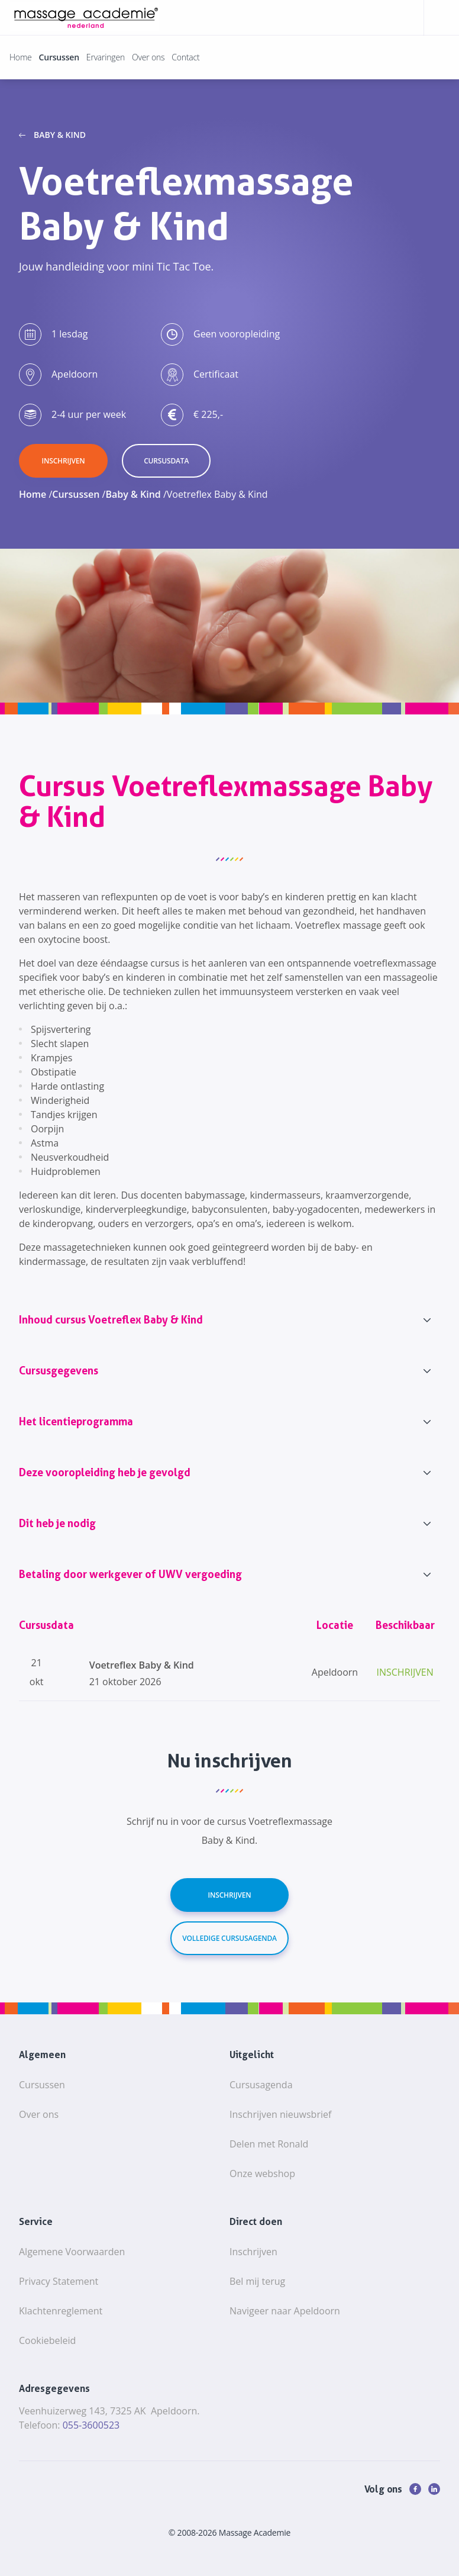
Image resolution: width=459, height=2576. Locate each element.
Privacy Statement (58, 2281)
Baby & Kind (60, 134)
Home (20, 57)
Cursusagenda (261, 2084)
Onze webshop (262, 2173)
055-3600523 (91, 2425)
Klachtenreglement (60, 2310)
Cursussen (59, 57)
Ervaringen (105, 57)
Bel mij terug (257, 2281)
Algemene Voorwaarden (72, 2251)
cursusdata (166, 461)
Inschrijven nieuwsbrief (280, 2114)
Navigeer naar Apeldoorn (285, 2310)
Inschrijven (229, 1895)
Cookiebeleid (47, 2340)
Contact (185, 57)
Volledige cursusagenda (229, 1938)
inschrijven (63, 461)
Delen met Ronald (269, 2143)
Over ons (148, 57)
